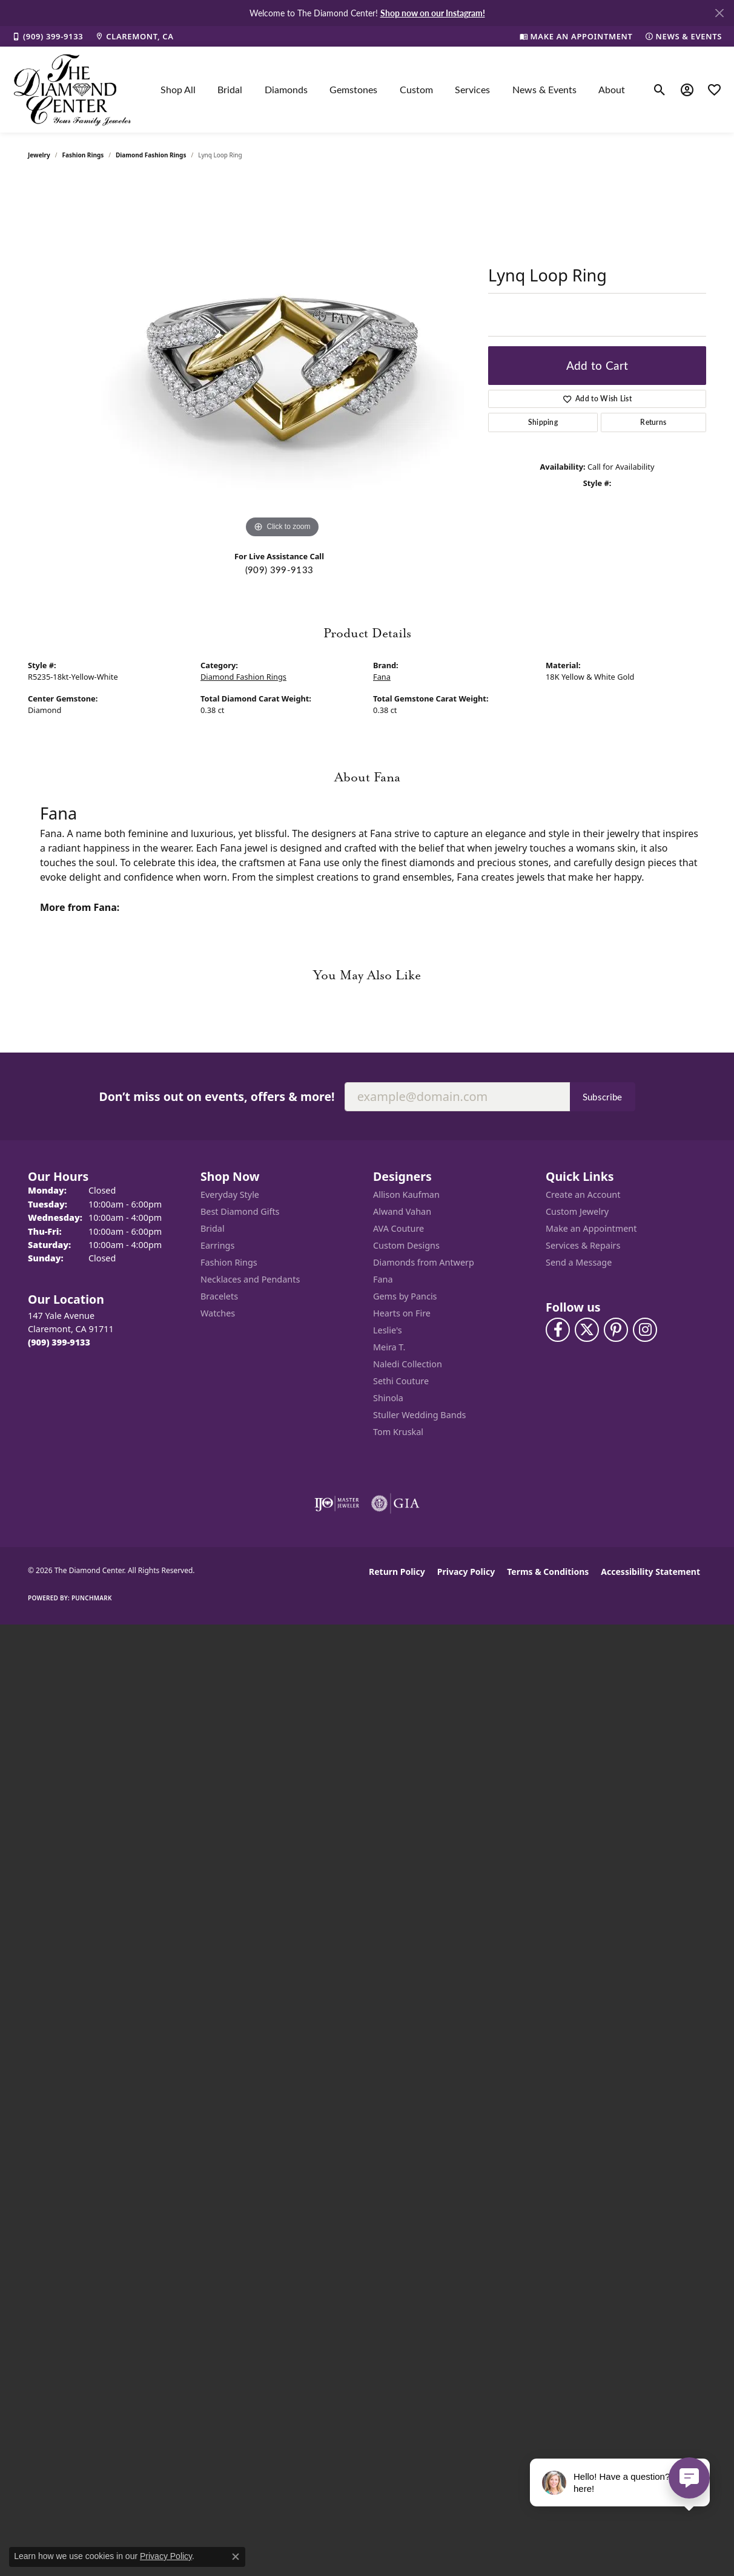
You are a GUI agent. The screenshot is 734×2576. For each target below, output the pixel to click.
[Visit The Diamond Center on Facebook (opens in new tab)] (558, 1330)
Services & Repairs (583, 1245)
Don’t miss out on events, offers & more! (216, 1096)
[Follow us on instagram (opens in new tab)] (645, 1330)
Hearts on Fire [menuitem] (402, 1313)
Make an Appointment (591, 1228)
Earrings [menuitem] (217, 1245)
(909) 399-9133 (279, 570)
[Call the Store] (59, 1342)
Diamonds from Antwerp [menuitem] (423, 1262)
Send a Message (579, 1262)
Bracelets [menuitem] (219, 1296)
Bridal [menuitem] (212, 1228)
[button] (659, 89)
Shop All (178, 89)
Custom (416, 89)
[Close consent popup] (235, 2556)
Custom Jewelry (577, 1211)
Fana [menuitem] (383, 1279)
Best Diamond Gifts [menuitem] (239, 1211)
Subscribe (603, 1097)
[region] (282, 359)
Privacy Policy (466, 1571)
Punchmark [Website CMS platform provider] (91, 1598)
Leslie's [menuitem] (387, 1330)
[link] (47, 36)
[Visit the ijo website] (337, 1503)
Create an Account (583, 1194)
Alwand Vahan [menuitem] (402, 1211)
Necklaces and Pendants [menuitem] (250, 1279)
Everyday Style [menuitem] (229, 1194)
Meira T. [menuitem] (389, 1347)
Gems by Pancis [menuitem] (405, 1296)
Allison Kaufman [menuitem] (406, 1194)
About (611, 89)
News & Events (544, 89)
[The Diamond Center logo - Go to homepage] (72, 90)
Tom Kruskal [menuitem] (398, 1432)
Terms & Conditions (548, 1571)
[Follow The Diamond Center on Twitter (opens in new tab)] (587, 1330)
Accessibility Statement (650, 1571)
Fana (382, 676)
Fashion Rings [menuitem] (228, 1262)
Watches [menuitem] (217, 1313)
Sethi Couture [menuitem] (401, 1381)
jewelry (39, 155)
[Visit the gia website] (395, 1503)
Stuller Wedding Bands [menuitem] (419, 1415)
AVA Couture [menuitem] (398, 1228)
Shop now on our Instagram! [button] (432, 13)
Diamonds (286, 89)
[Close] (719, 13)
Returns (653, 422)
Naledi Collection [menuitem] (407, 1364)
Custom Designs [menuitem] (406, 1245)
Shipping (543, 422)
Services (472, 89)
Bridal (229, 89)
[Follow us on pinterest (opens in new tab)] (616, 1330)
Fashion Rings (83, 155)
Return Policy (397, 1571)
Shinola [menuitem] (388, 1398)
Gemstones (353, 89)
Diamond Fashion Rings (151, 155)
